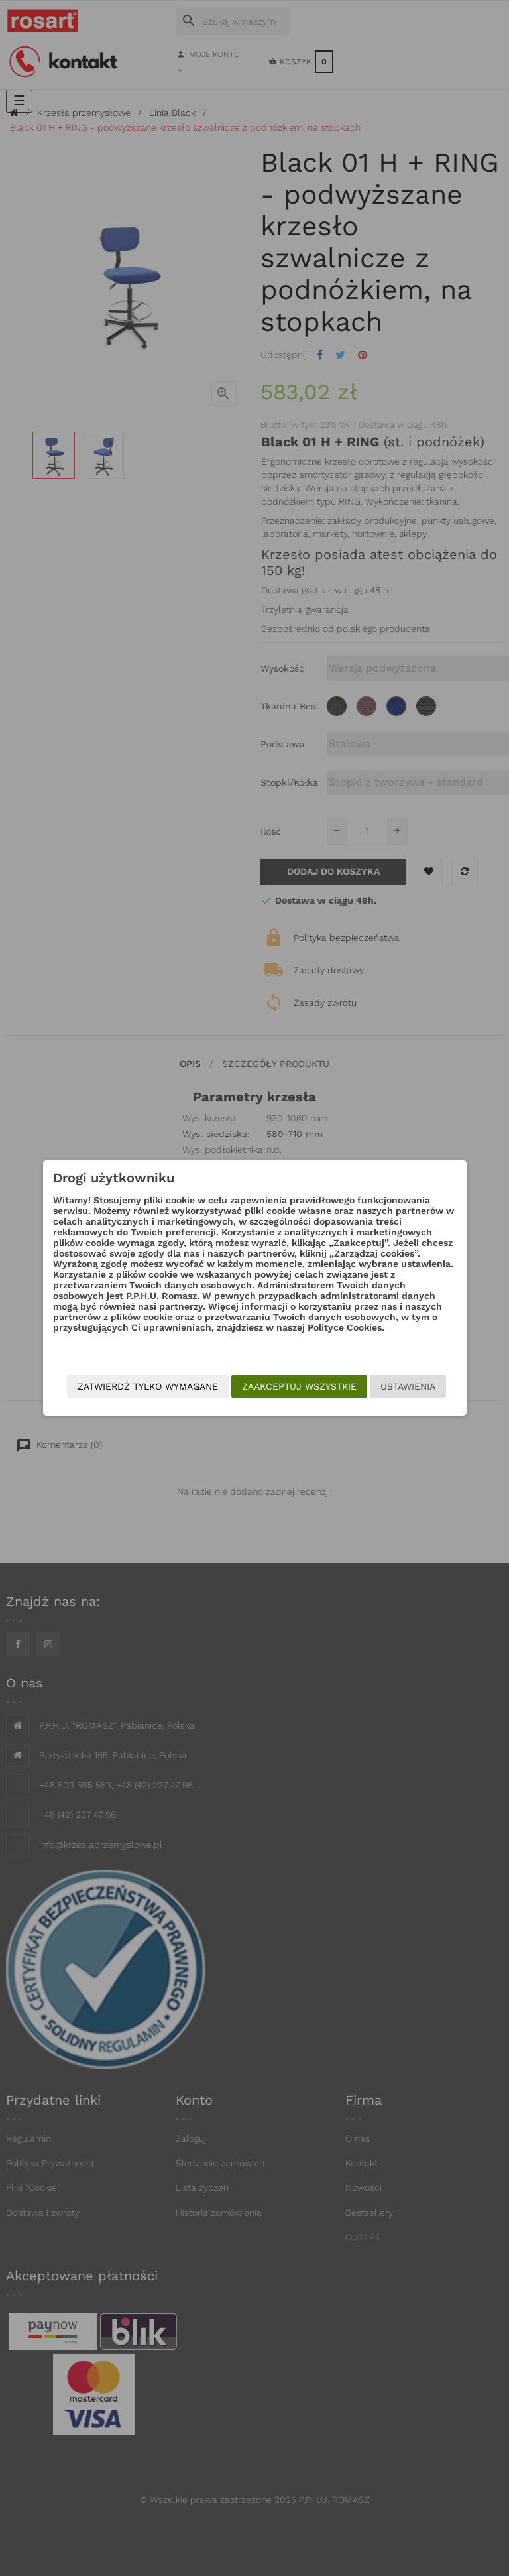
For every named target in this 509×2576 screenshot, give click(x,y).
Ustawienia (399, 1376)
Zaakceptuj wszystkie (290, 1376)
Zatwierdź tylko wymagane (277, 1403)
